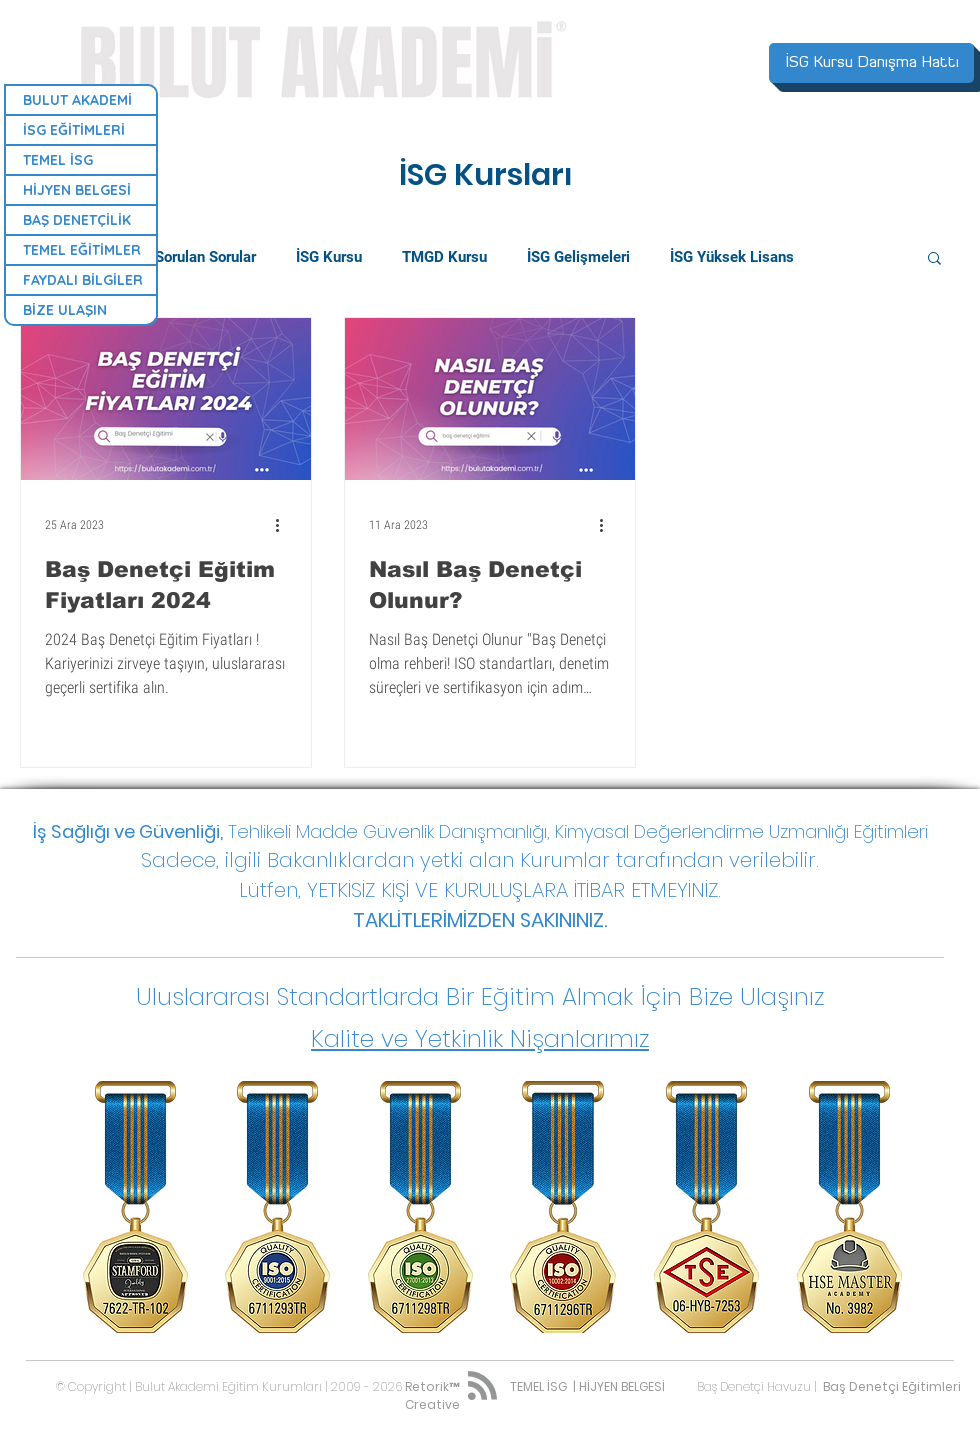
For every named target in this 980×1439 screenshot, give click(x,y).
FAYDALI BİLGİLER (83, 280)
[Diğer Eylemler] (284, 525)
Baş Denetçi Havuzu (754, 1386)
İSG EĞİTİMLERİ (74, 130)
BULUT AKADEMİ (77, 100)
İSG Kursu (329, 257)
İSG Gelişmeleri (578, 257)
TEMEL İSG (58, 160)
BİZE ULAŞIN (65, 310)
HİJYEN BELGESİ (77, 190)
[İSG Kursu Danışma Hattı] (871, 63)
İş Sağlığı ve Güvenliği (126, 831)
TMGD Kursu (444, 257)
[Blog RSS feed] (482, 1386)
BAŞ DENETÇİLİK (77, 220)
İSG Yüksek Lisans (732, 257)
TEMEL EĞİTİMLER (82, 250)
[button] (934, 259)
